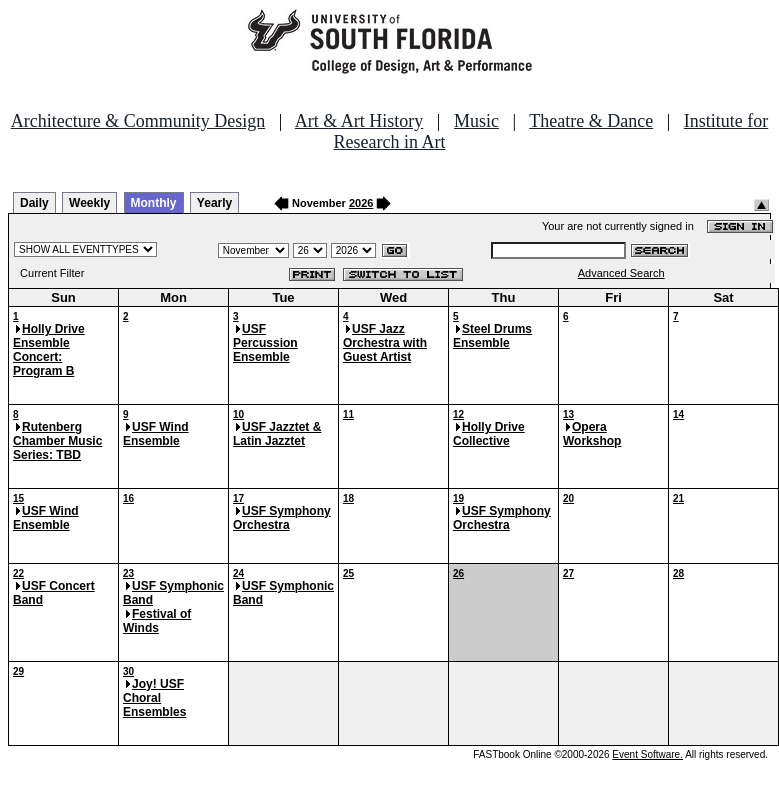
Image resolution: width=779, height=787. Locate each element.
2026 (361, 203)
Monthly (154, 203)
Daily (34, 203)
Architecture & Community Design (138, 121)
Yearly (214, 203)
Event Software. (647, 754)
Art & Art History (359, 121)
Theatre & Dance (591, 121)
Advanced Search (621, 273)
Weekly (89, 203)
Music (476, 121)
